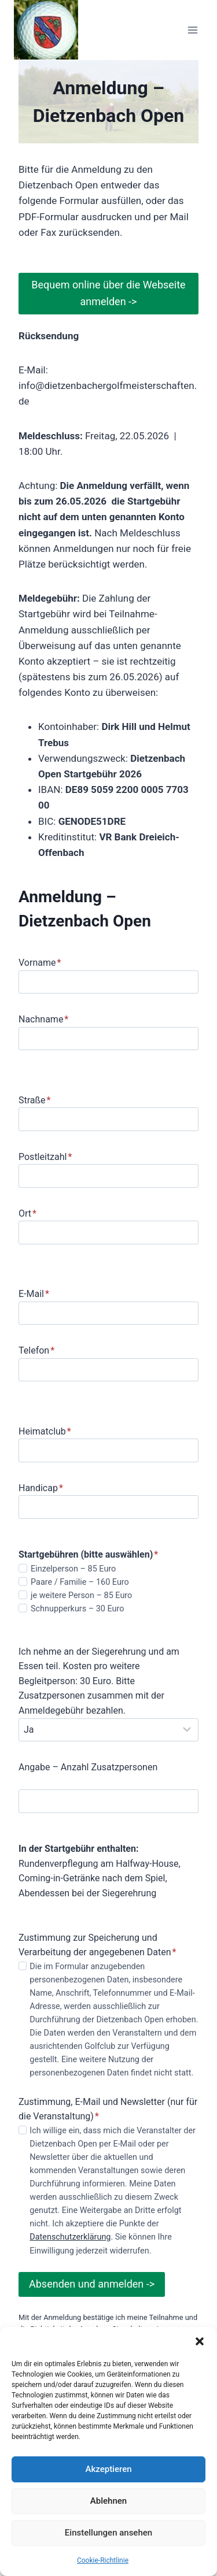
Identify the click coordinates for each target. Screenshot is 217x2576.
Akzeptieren (108, 2469)
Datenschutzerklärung (70, 2237)
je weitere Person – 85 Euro (81, 1595)
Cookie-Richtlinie (102, 2560)
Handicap (41, 1487)
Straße (34, 1100)
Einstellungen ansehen (108, 2532)
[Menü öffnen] (192, 30)
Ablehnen (108, 2501)
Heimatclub (45, 1431)
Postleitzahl (45, 1156)
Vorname (40, 962)
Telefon (36, 1350)
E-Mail (34, 1293)
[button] (199, 2341)
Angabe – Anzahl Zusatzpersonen (88, 1767)
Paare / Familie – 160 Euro (80, 1582)
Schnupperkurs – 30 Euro (77, 1609)
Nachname (43, 1019)
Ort (27, 1213)
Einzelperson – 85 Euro (73, 1569)
